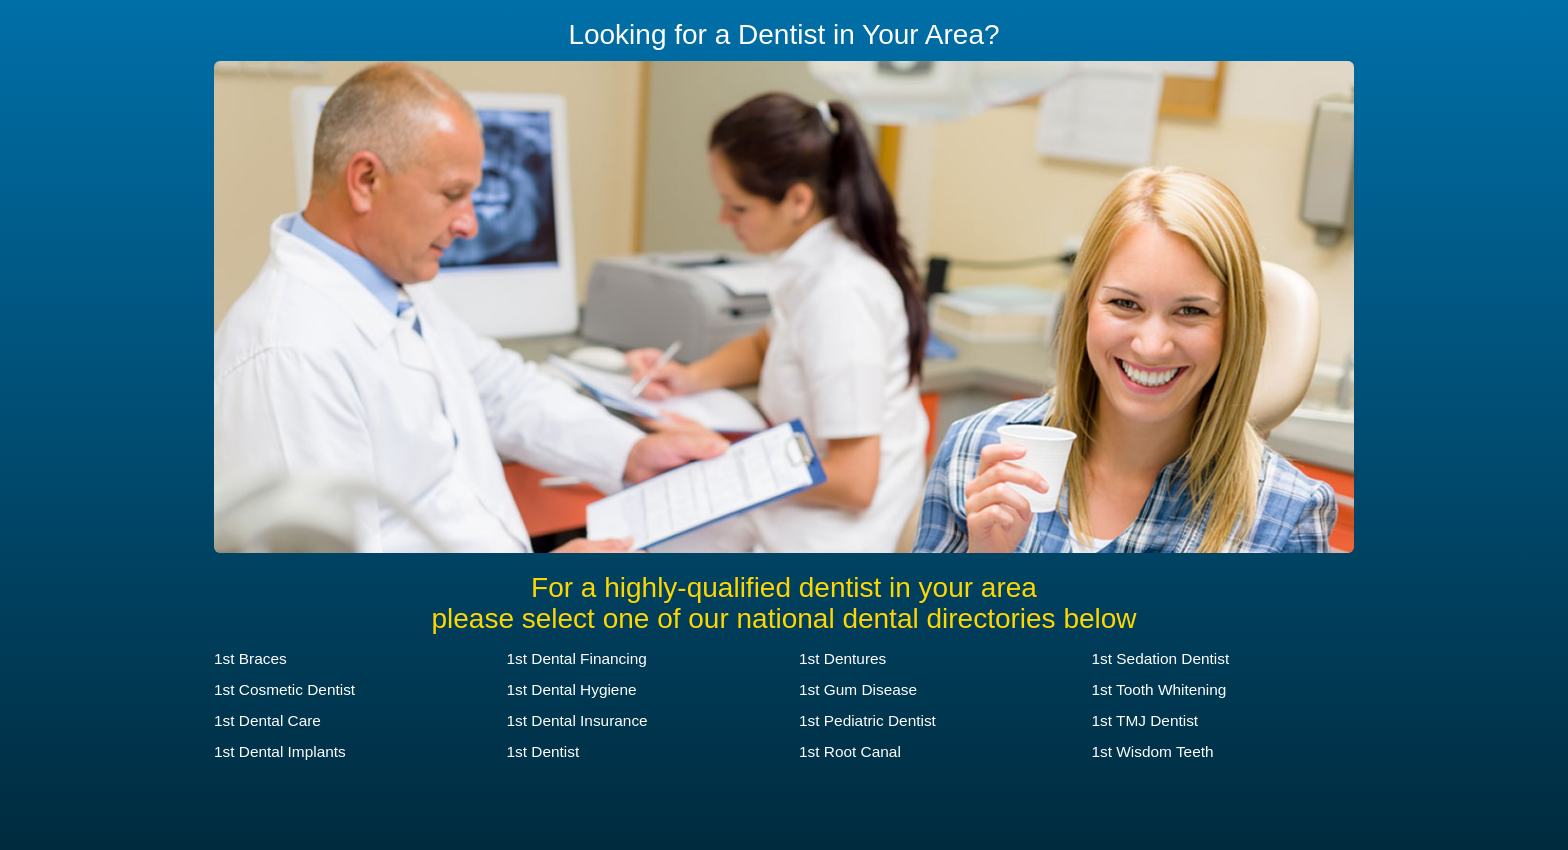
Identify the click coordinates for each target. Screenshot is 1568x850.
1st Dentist (543, 751)
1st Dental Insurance (577, 720)
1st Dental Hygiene (572, 689)
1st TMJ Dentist (1145, 720)
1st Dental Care (267, 720)
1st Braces (250, 658)
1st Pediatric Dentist (867, 720)
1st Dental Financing (577, 658)
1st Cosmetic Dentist (284, 689)
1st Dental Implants (280, 751)
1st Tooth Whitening (1159, 689)
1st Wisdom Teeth (1153, 751)
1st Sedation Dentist (1161, 658)
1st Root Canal (850, 751)
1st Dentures (842, 658)
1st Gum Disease (858, 689)
